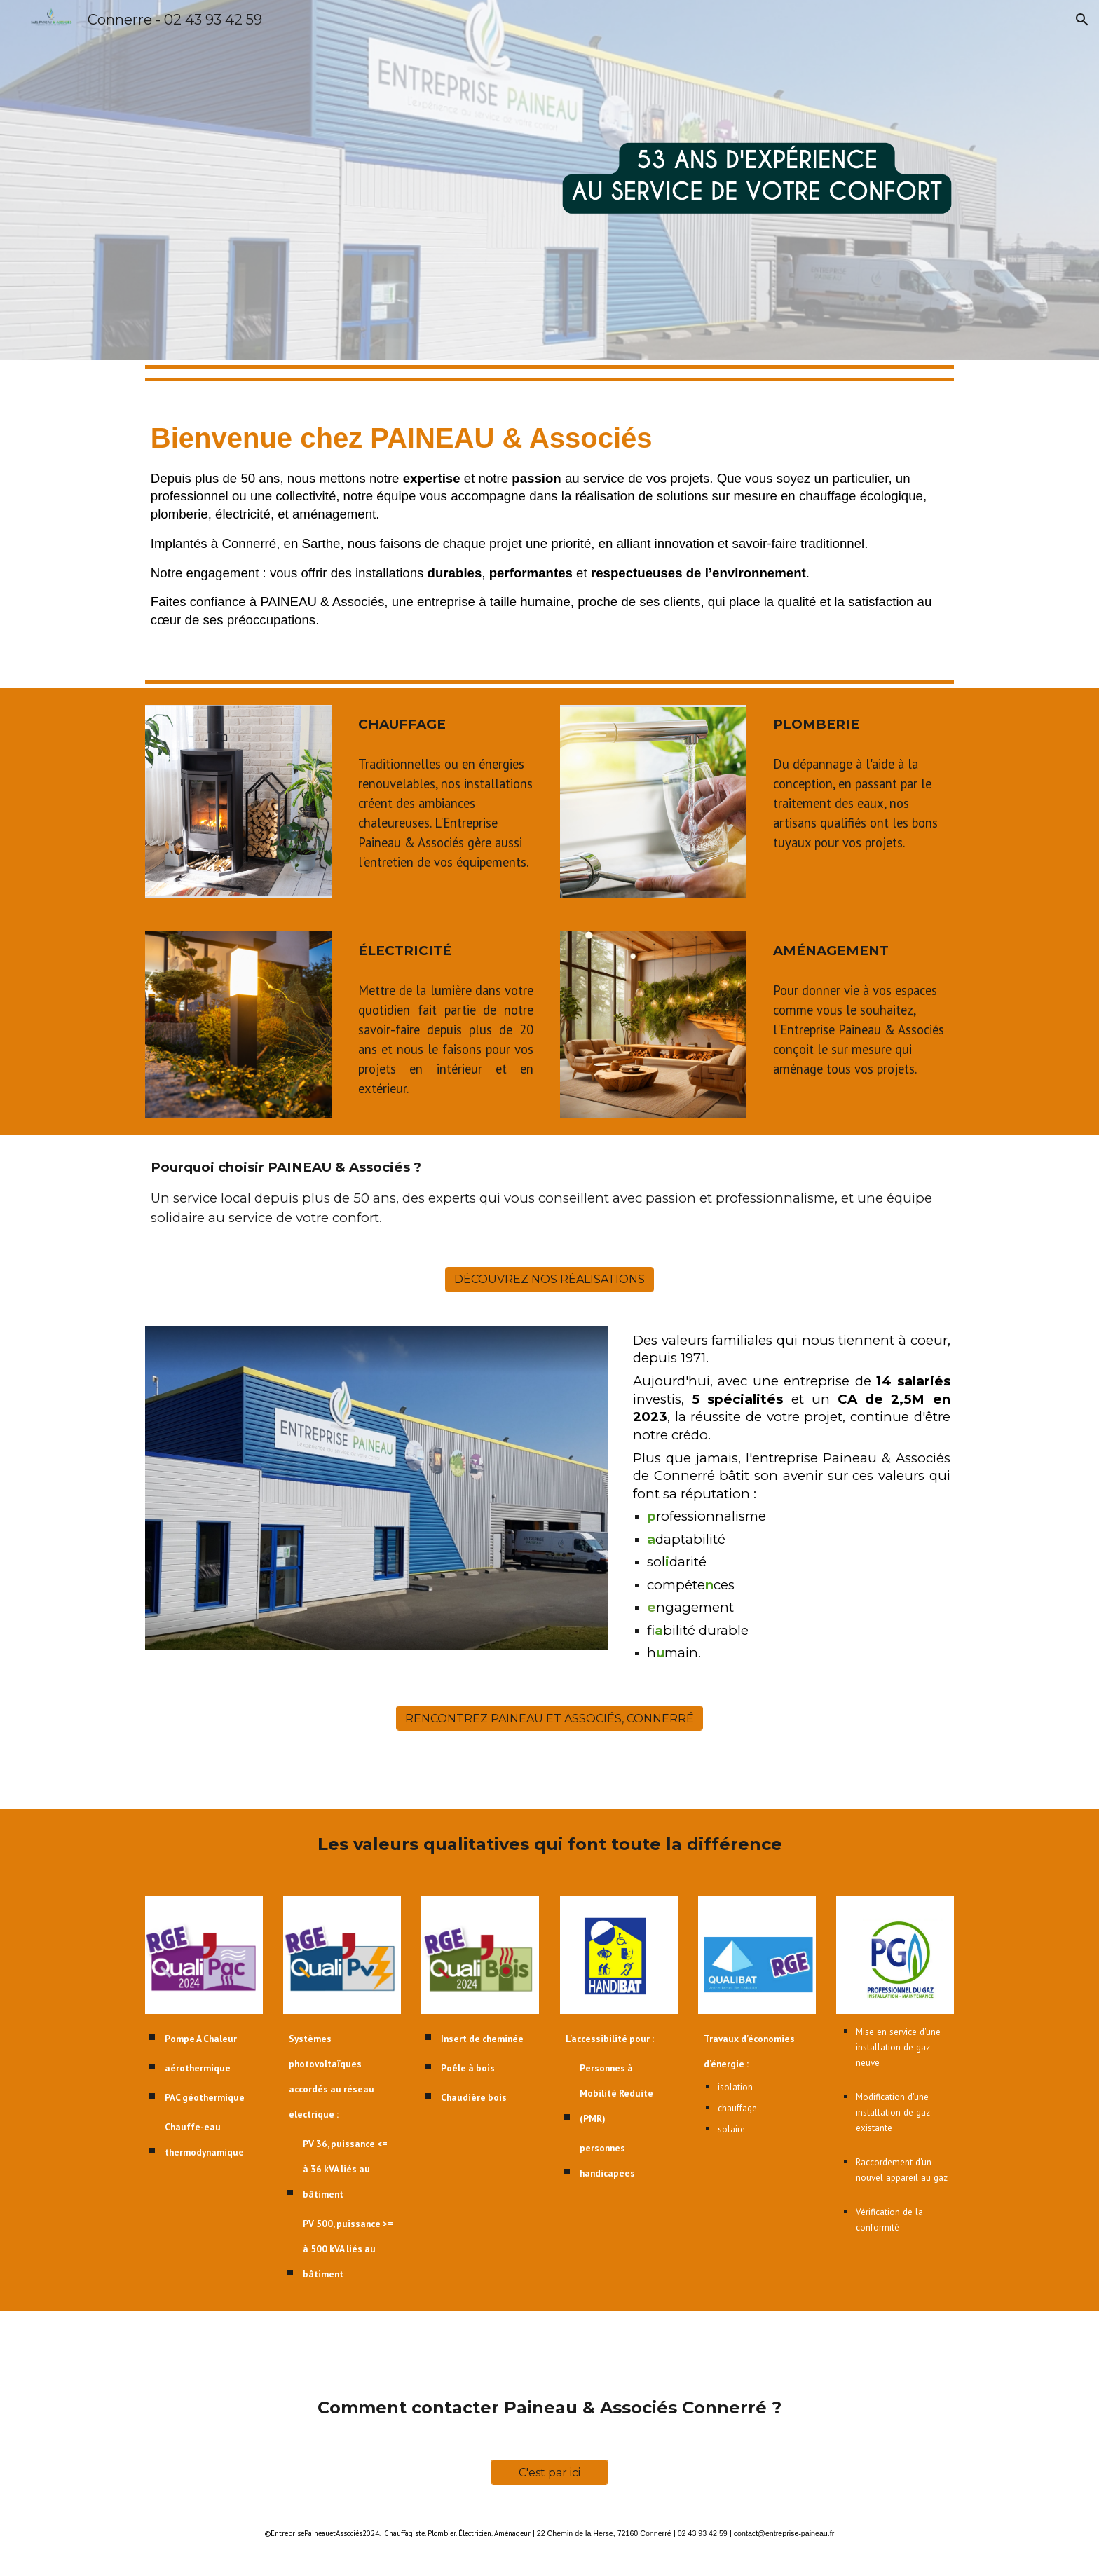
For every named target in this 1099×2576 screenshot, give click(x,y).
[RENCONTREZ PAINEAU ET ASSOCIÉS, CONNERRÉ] (549, 1718)
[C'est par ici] (549, 2473)
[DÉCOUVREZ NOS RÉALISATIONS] (549, 1279)
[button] (1082, 19)
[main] (549, 530)
